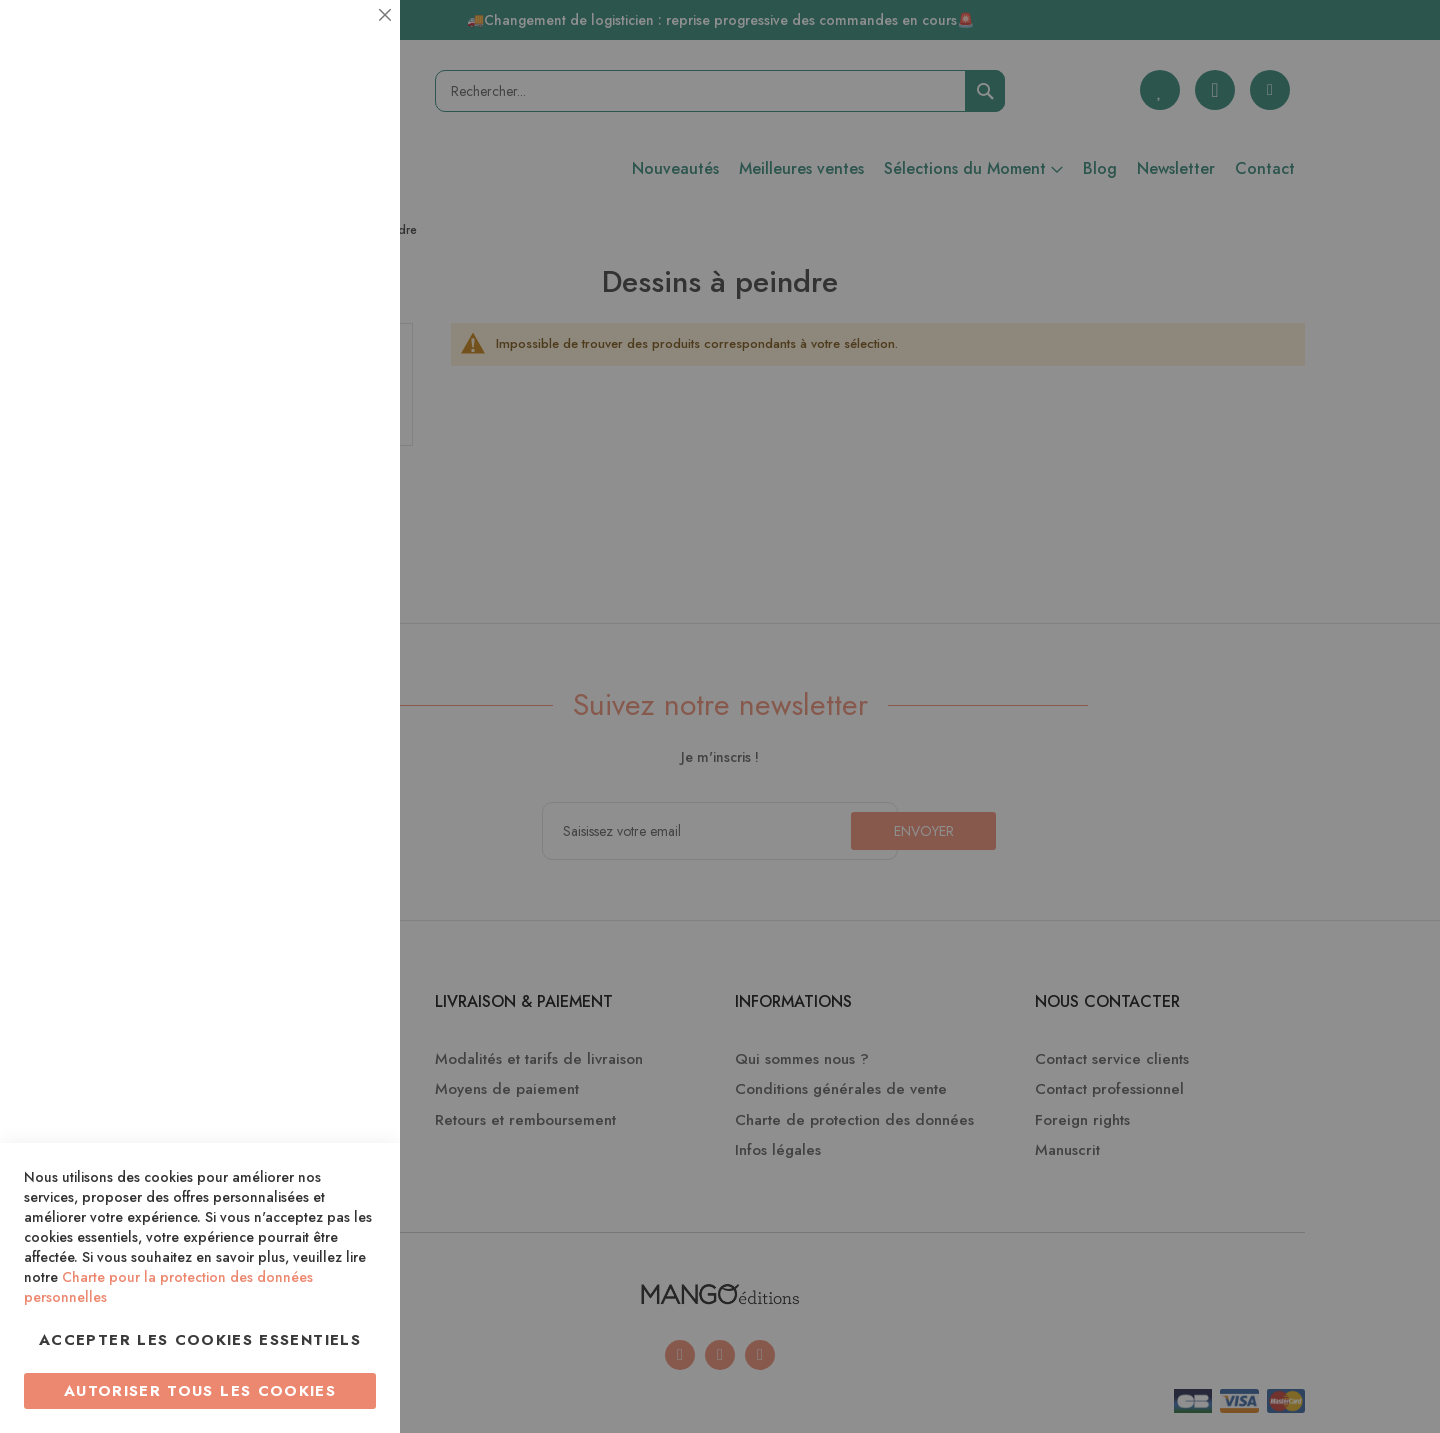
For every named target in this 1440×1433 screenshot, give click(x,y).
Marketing (345, 483)
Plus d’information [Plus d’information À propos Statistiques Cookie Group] (316, 397)
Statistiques (345, 271)
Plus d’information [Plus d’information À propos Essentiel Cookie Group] (316, 185)
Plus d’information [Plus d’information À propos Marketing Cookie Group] (316, 609)
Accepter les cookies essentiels (200, 1340)
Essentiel (345, 39)
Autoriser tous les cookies (200, 1391)
